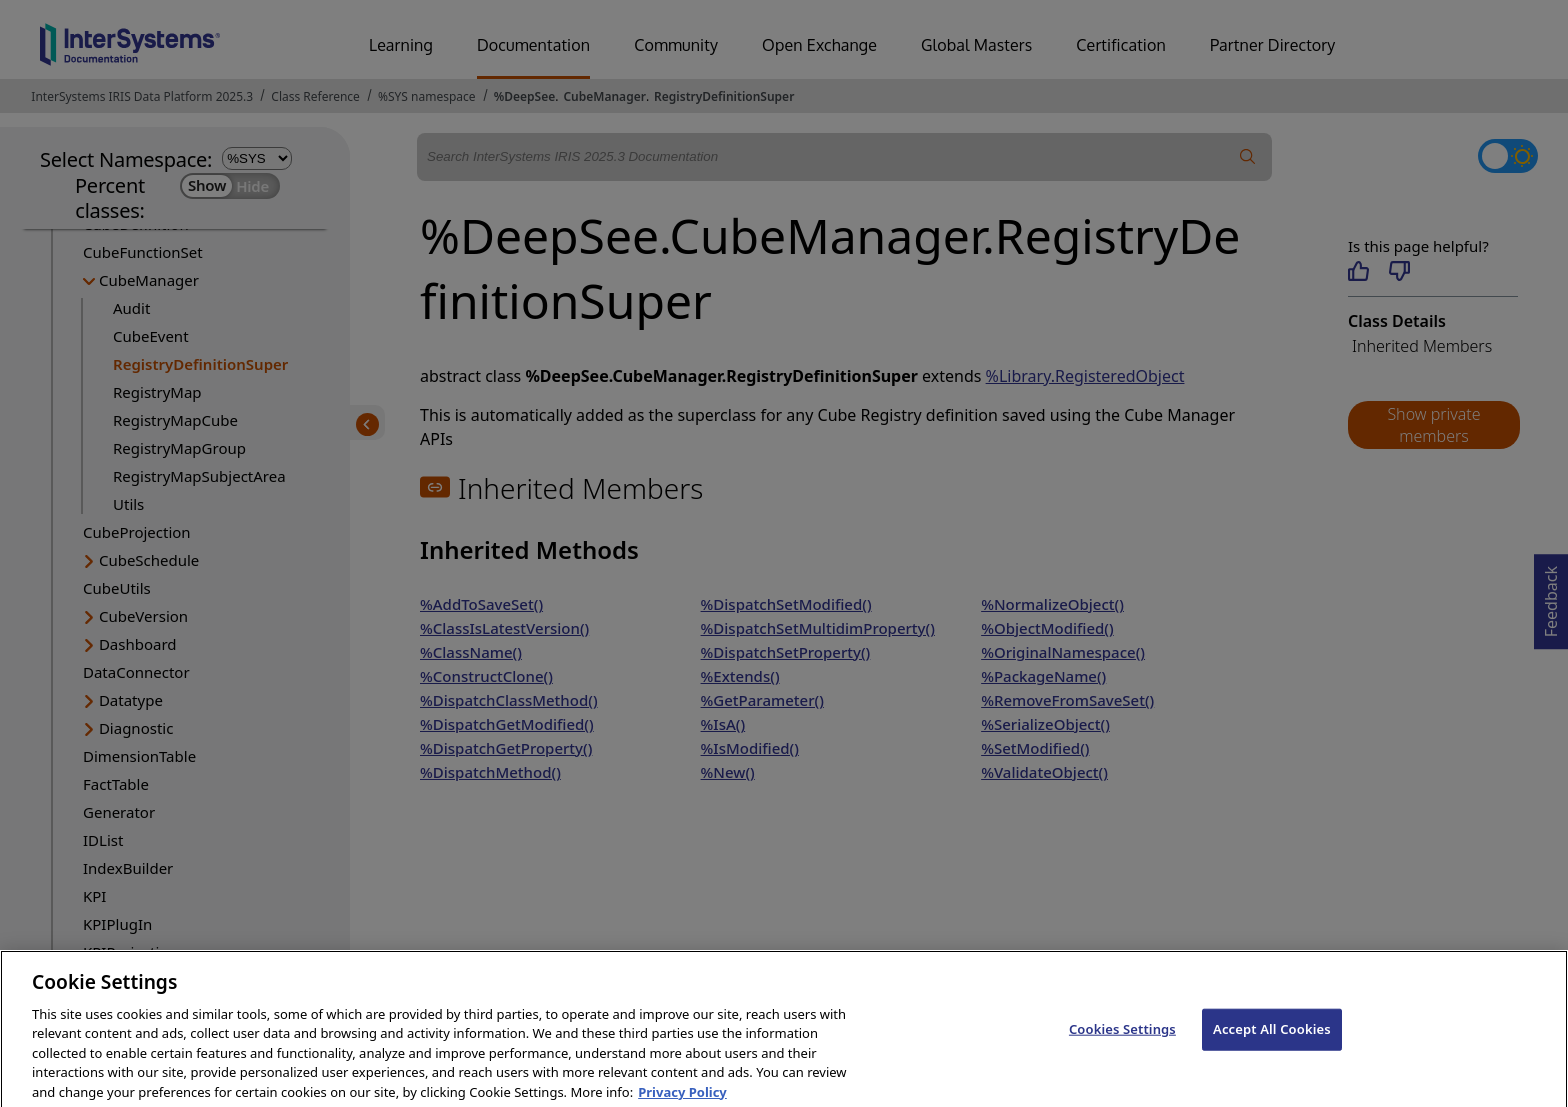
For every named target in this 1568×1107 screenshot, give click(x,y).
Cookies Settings (1122, 1043)
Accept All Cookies (1272, 1043)
